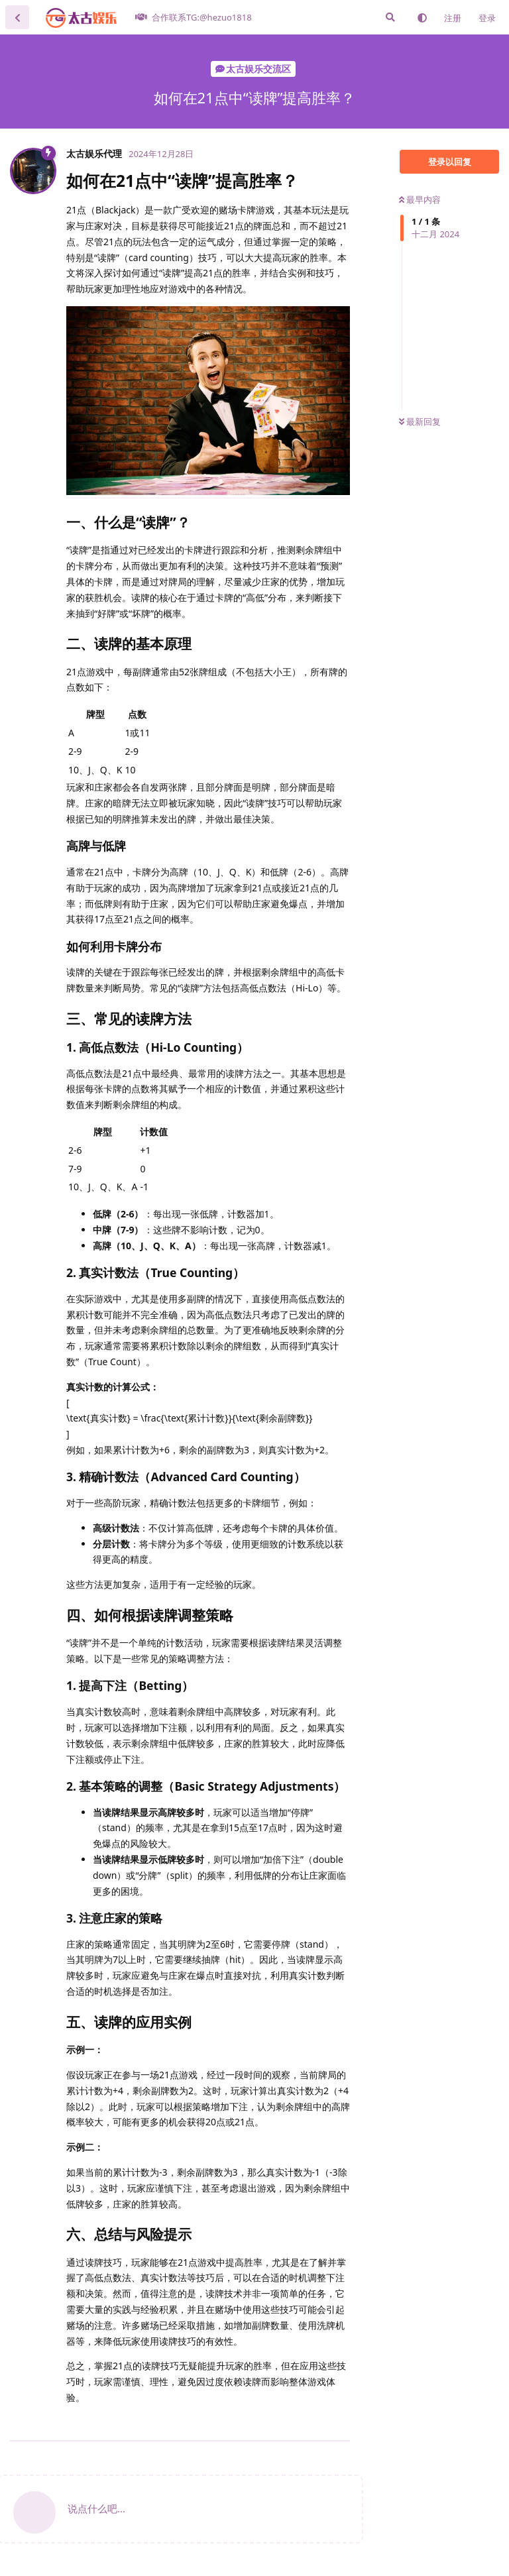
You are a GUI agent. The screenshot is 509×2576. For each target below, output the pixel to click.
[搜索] (390, 17)
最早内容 (420, 199)
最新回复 (420, 421)
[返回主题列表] (17, 17)
